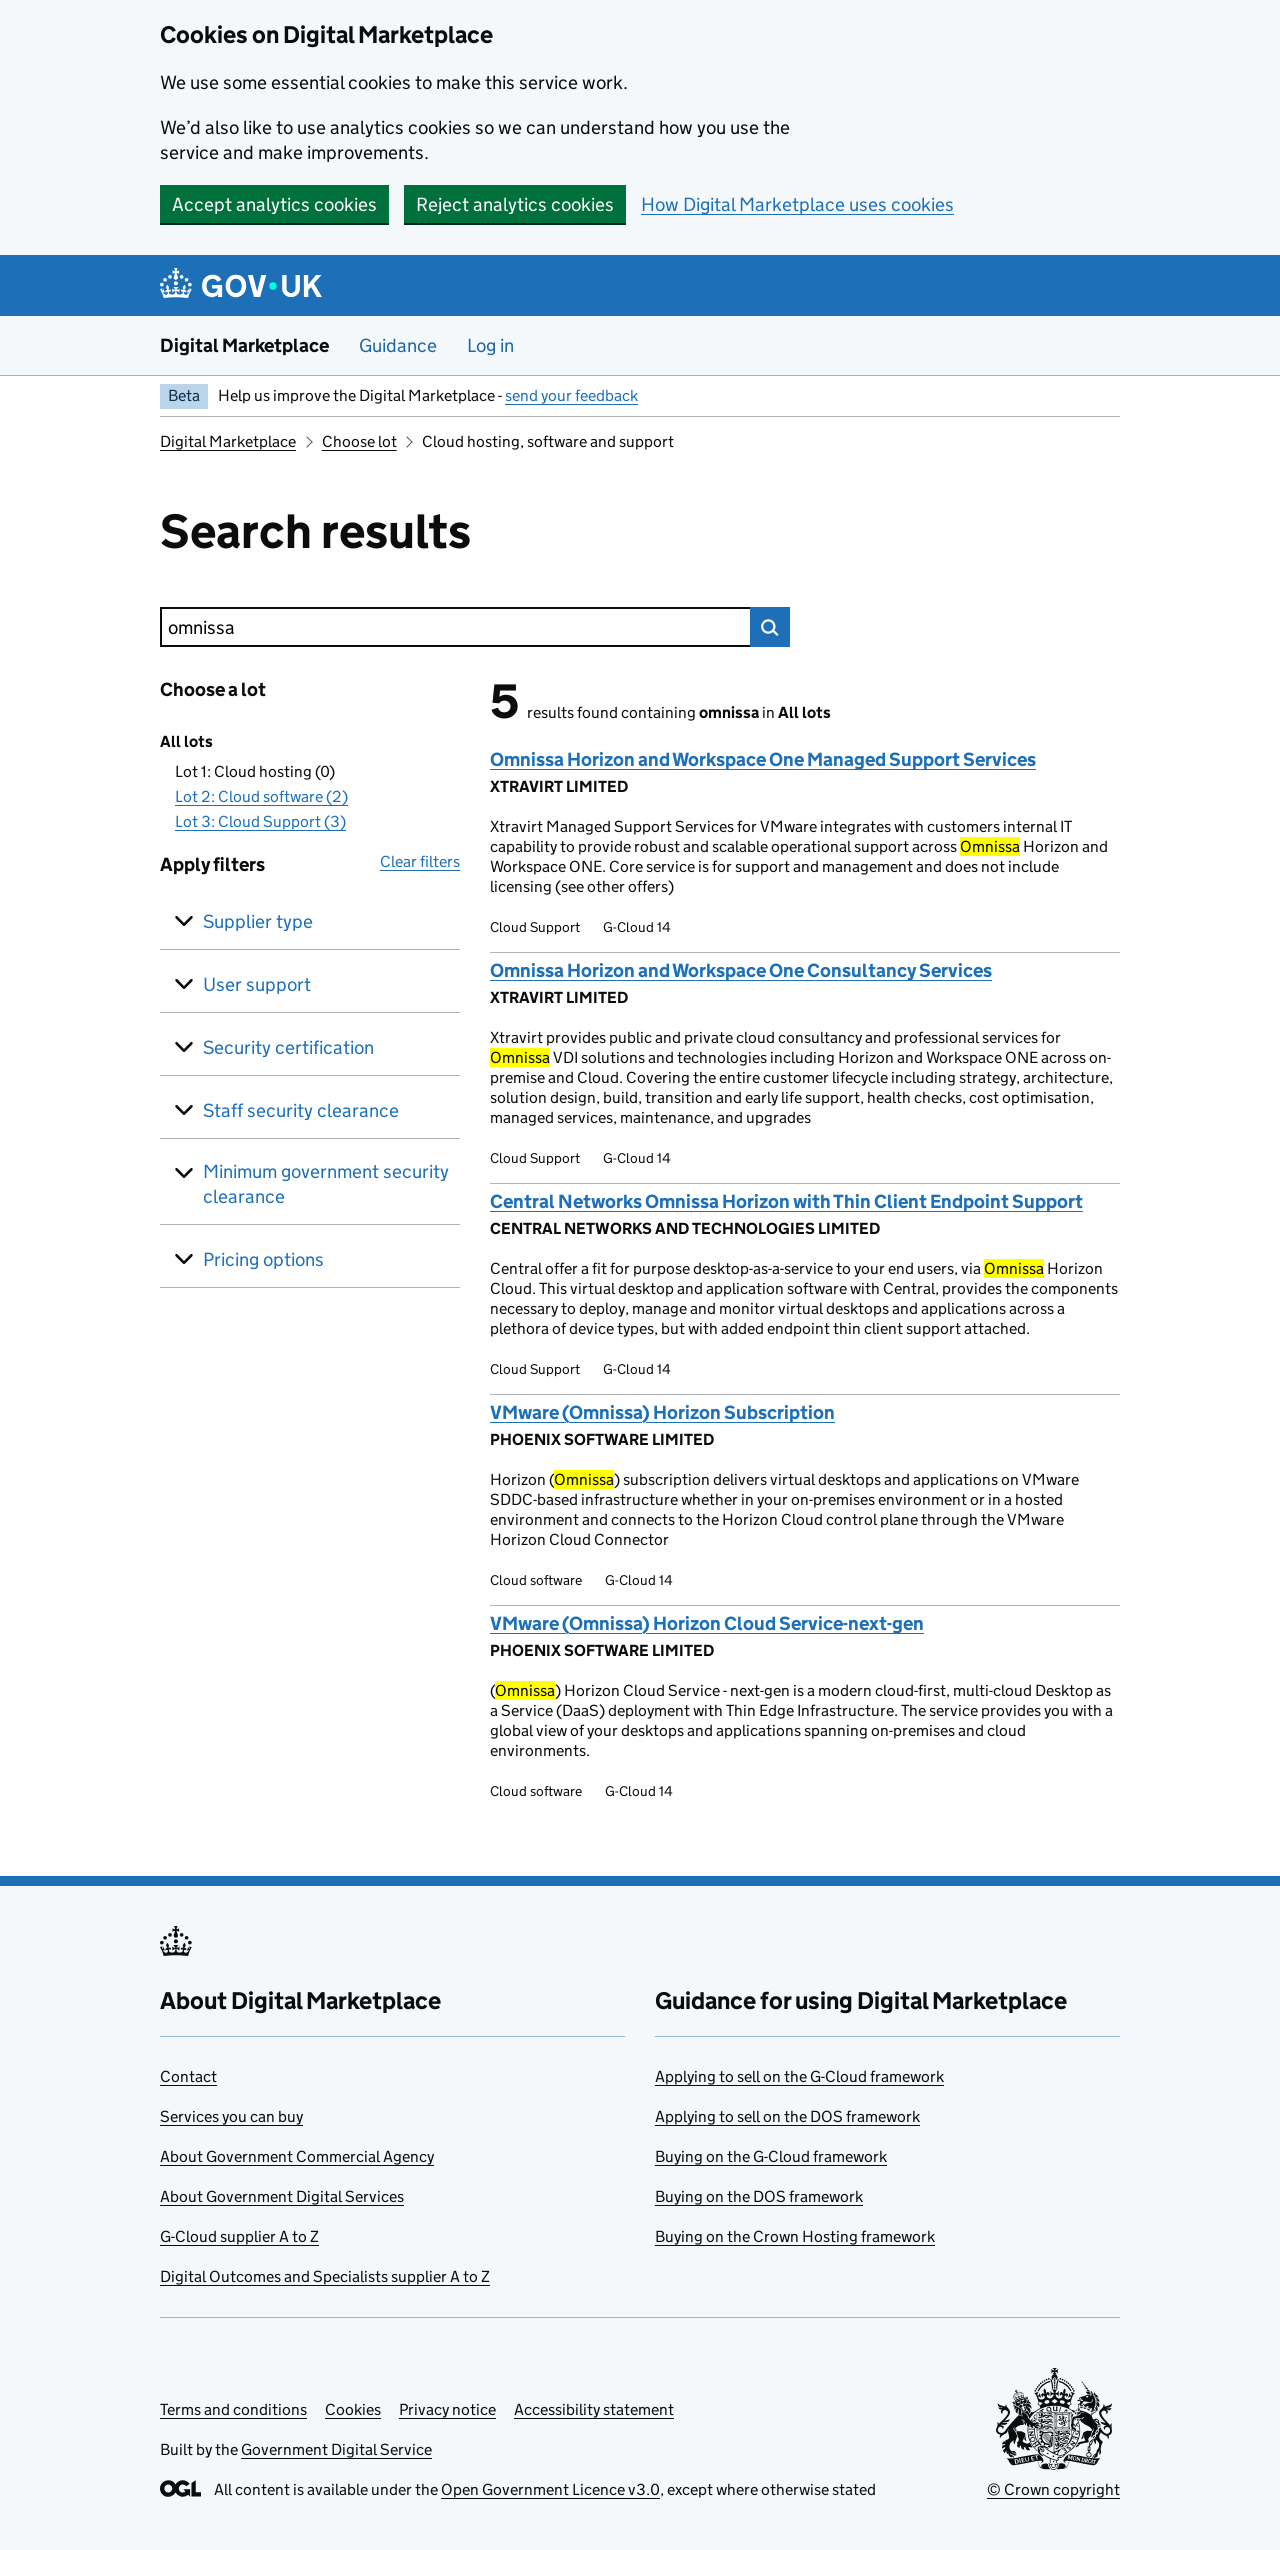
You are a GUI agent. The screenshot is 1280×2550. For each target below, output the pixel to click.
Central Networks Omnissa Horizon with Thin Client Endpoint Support (786, 1201)
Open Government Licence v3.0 (550, 2489)
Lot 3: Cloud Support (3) (260, 821)
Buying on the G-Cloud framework (771, 2156)
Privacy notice (447, 2409)
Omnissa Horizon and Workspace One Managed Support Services (763, 759)
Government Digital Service (336, 2449)
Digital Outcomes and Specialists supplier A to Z (325, 2276)
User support (257, 984)
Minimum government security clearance (326, 1184)
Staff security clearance (301, 1110)
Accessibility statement (594, 2409)
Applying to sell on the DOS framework (787, 2116)
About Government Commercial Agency (297, 2156)
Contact (188, 2076)
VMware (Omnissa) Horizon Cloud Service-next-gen (707, 1623)
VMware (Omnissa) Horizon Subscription (662, 1412)
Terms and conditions (233, 2409)
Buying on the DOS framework (759, 2196)
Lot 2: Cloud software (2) (261, 796)
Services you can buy (231, 2116)
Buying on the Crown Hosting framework (795, 2236)
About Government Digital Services (282, 2196)
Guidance (398, 345)
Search (770, 627)
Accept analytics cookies (274, 204)
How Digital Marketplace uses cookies (797, 204)
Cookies (353, 2409)
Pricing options (263, 1259)
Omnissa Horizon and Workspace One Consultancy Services (741, 970)
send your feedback (571, 395)
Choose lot (359, 441)
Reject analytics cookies (515, 204)
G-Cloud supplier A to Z (239, 2236)
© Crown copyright (1053, 2489)
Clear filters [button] (420, 861)
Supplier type (258, 921)
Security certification (288, 1047)
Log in (490, 345)
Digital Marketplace (244, 345)
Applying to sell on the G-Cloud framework (799, 2076)
